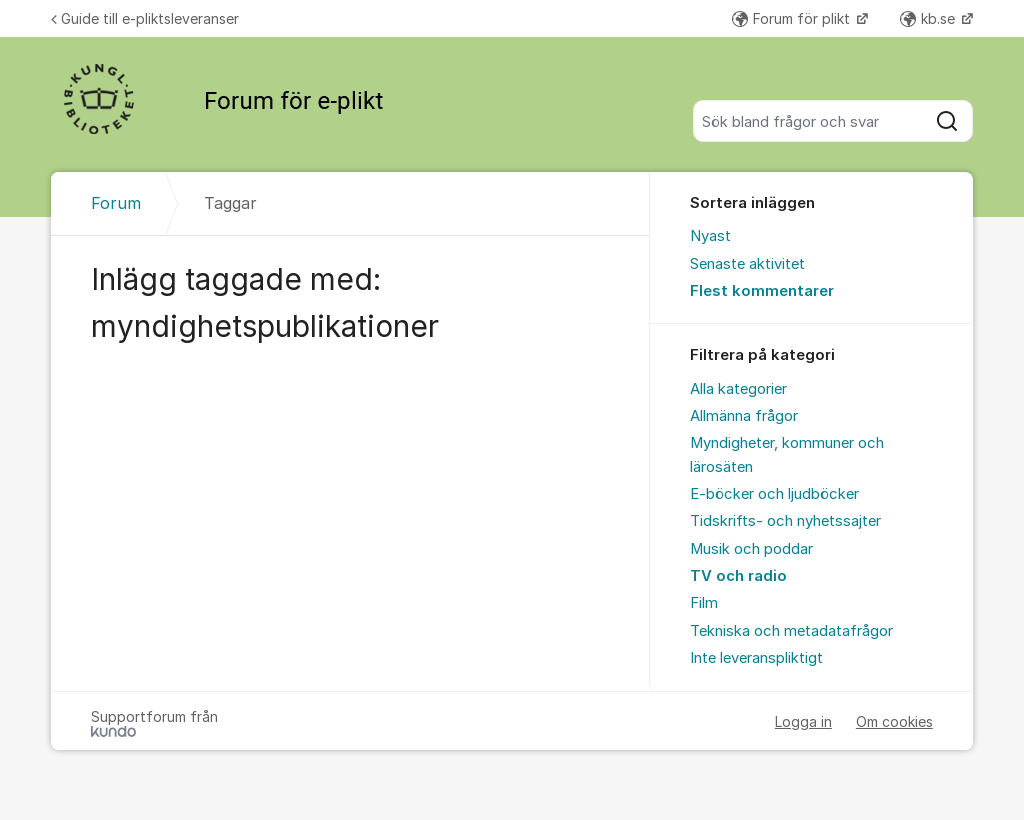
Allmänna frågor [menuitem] (744, 416)
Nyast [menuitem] (710, 236)
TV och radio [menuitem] (738, 576)
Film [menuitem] (704, 603)
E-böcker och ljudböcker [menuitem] (774, 494)
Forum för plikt (793, 18)
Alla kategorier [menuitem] (738, 389)
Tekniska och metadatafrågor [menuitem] (791, 631)
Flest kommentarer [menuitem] (762, 291)
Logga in (803, 721)
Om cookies (894, 721)
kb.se (929, 18)
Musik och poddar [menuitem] (751, 549)
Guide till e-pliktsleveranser (145, 18)
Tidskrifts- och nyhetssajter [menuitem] (785, 521)
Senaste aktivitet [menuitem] (747, 264)
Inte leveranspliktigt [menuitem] (756, 658)
